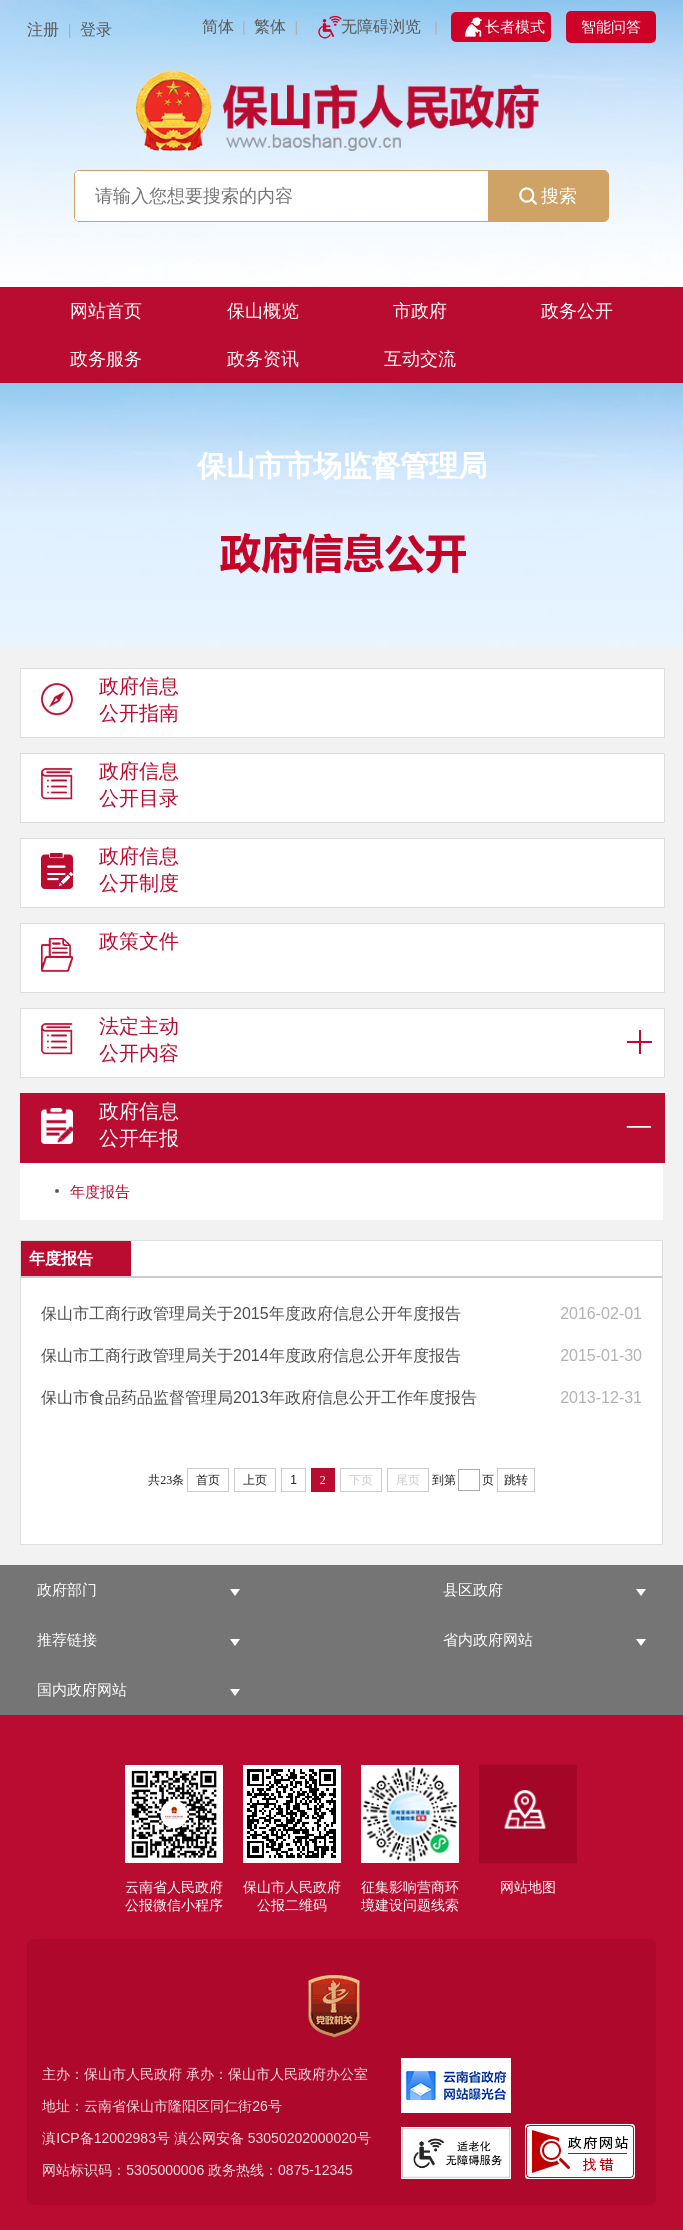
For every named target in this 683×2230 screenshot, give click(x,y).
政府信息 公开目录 (110, 789)
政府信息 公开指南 (110, 704)
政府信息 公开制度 (110, 874)
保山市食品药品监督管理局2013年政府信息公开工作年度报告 (259, 1397)
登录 (96, 29)
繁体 (270, 26)
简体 (218, 26)
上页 (255, 1480)
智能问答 (611, 26)
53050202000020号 (309, 2138)
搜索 (548, 196)
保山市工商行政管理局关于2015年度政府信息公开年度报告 (251, 1313)
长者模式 (515, 26)
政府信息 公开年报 (110, 1129)
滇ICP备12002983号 (106, 2138)
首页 (208, 1480)
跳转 (516, 1480)
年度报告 (100, 1191)
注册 (43, 29)
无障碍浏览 (381, 26)
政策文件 (110, 959)
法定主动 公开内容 (110, 1044)
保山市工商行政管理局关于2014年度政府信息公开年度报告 (251, 1355)
